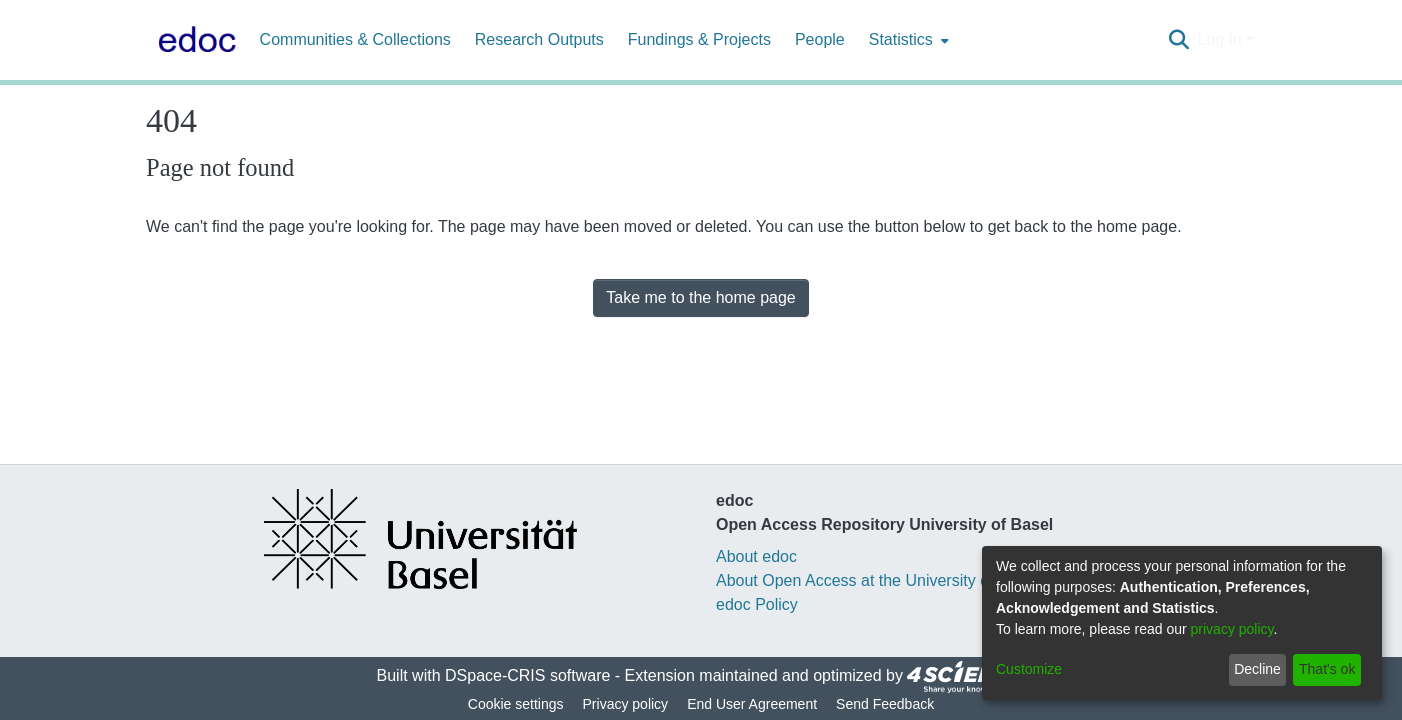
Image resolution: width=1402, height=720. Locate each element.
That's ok (1327, 669)
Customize (1029, 669)
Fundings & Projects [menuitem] (699, 39)
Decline (1257, 669)
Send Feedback (885, 704)
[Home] (193, 40)
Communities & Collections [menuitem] (355, 39)
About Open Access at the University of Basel (877, 580)
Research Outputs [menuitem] (539, 39)
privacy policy (1232, 629)
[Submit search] (1178, 40)
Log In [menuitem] (1219, 39)
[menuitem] (907, 40)
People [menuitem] (820, 39)
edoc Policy (757, 604)
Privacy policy (626, 704)
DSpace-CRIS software (527, 675)
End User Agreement (752, 704)
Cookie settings (516, 704)
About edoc (756, 556)
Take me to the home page (700, 297)
